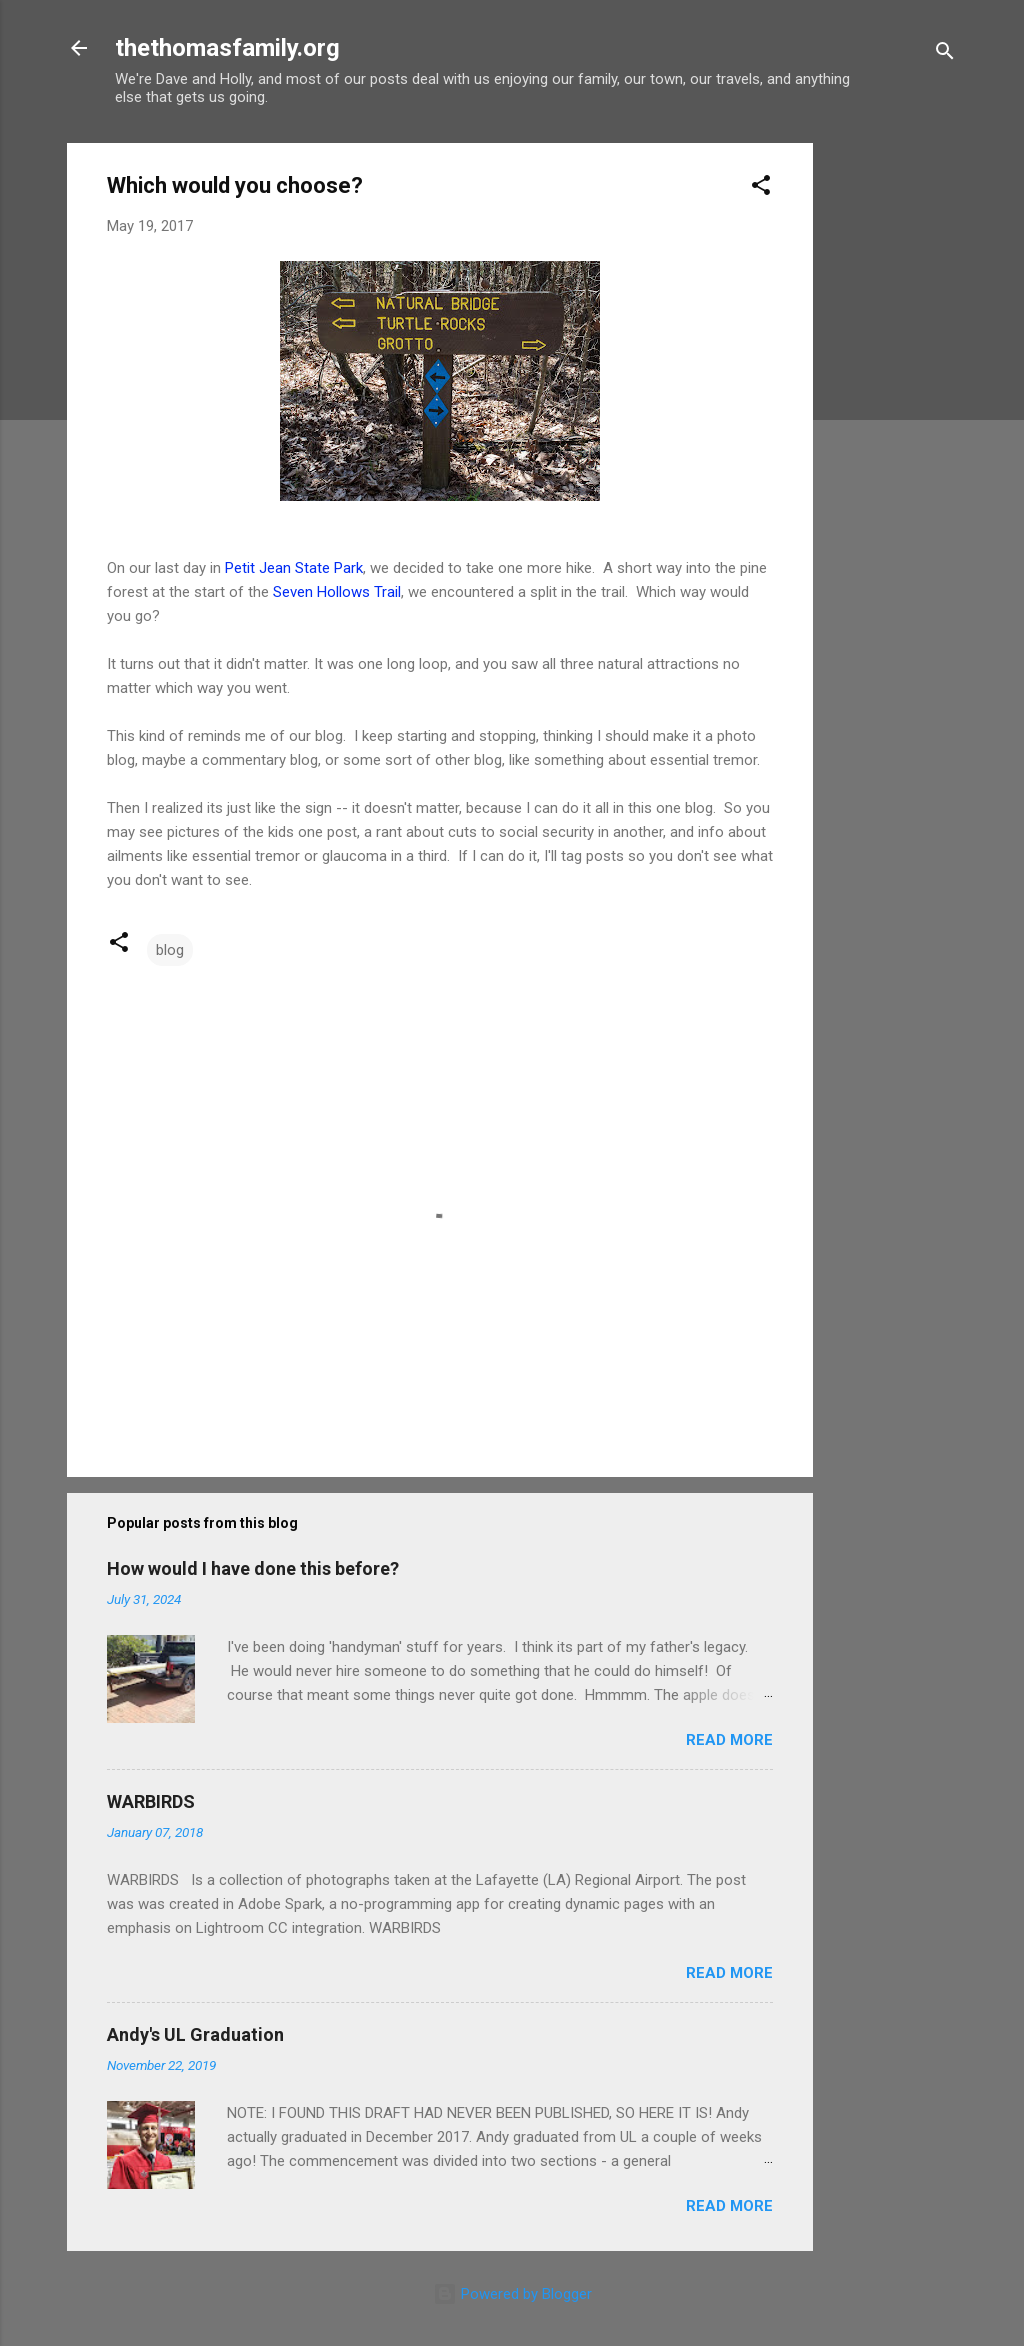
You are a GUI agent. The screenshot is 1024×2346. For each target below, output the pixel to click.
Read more (729, 1740)
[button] (761, 188)
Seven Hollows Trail (337, 592)
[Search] (945, 54)
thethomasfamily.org (227, 48)
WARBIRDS (151, 1801)
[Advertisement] (893, 443)
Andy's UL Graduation (195, 2034)
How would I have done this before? (253, 1568)
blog (170, 950)
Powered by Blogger (512, 2294)
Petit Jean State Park (294, 568)
